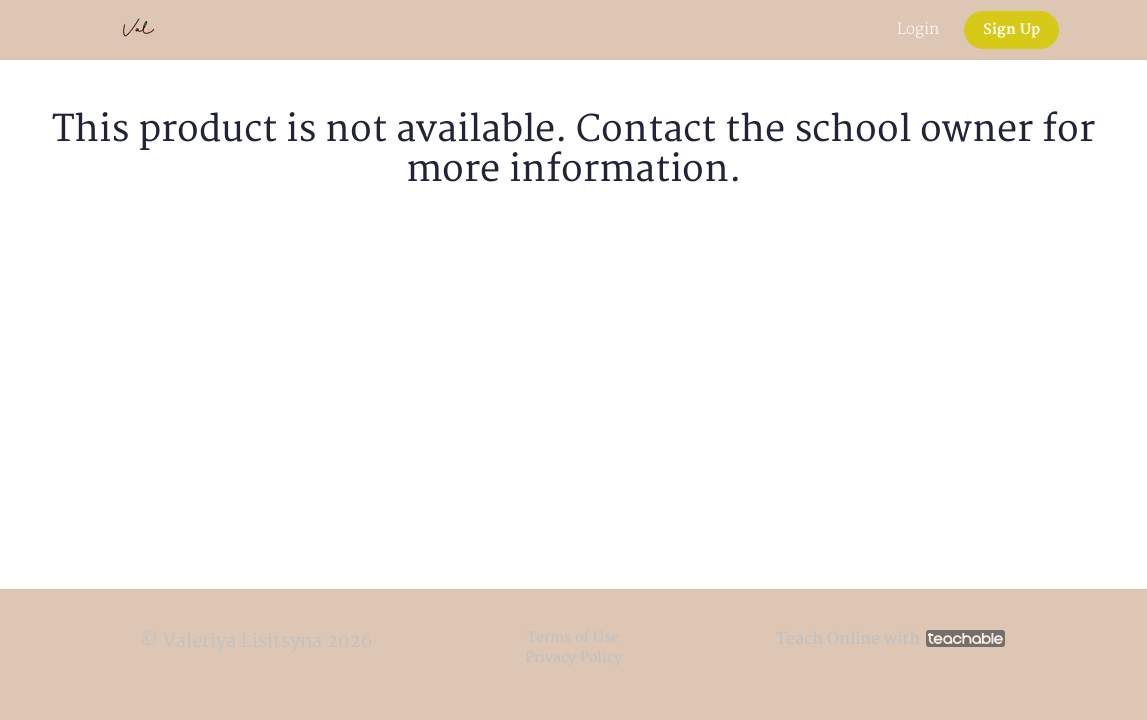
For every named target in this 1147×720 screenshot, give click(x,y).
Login (918, 29)
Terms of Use (573, 637)
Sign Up (1011, 29)
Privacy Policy (573, 657)
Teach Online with (890, 639)
